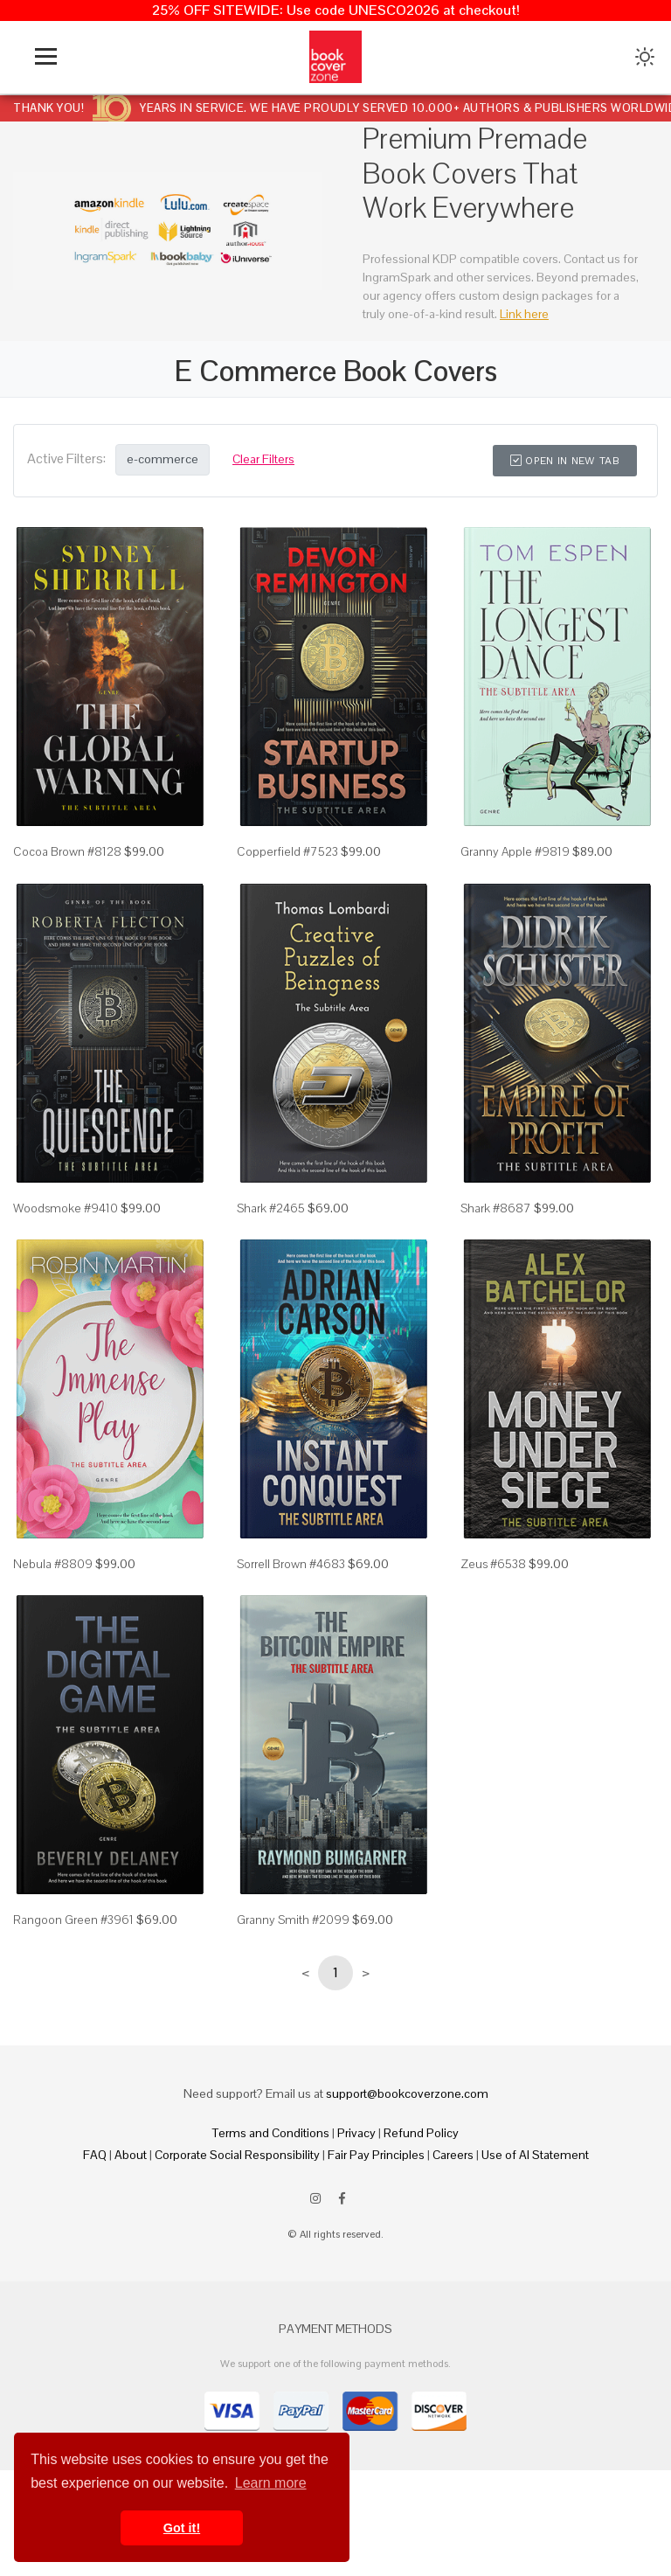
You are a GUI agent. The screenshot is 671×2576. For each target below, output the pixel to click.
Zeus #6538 (493, 1564)
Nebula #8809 (53, 1564)
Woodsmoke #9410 (65, 1208)
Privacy (356, 2133)
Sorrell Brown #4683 (291, 1564)
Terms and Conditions (270, 2133)
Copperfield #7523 (287, 851)
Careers (453, 2155)
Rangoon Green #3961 (73, 1919)
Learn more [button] (271, 2482)
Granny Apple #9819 (515, 851)
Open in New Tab (564, 461)
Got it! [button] (181, 2528)
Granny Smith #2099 (293, 1919)
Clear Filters (263, 459)
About (130, 2155)
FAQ (95, 2155)
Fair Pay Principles (376, 2155)
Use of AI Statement (535, 2155)
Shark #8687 (495, 1208)
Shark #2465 (271, 1208)
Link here (524, 314)
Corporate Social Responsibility (237, 2155)
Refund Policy (421, 2133)
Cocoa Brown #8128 (67, 851)
